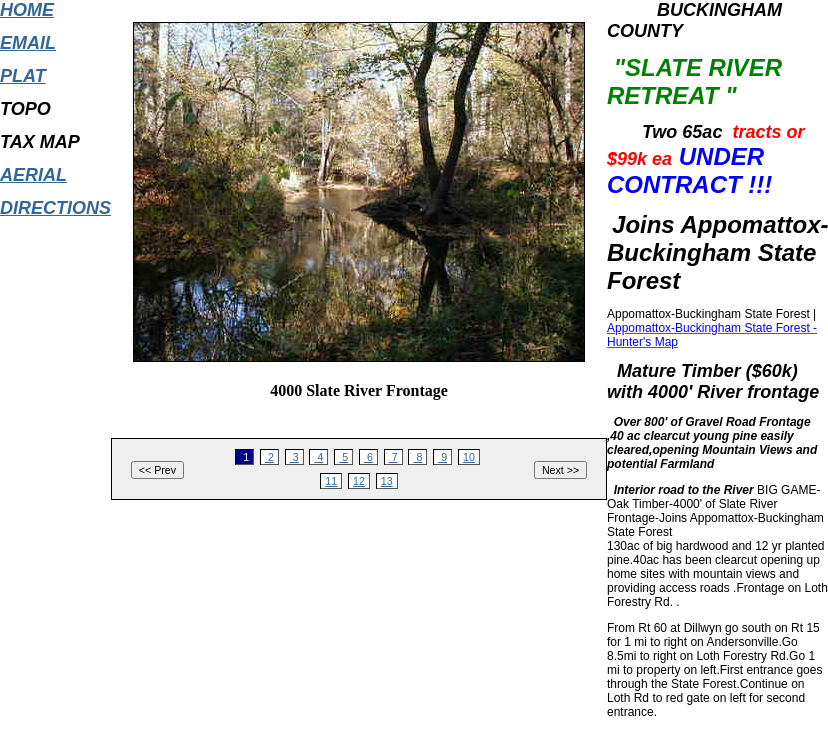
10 (469, 457)
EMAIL (28, 43)
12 (359, 481)
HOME (27, 10)
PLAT (23, 76)
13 (387, 481)
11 (331, 481)
